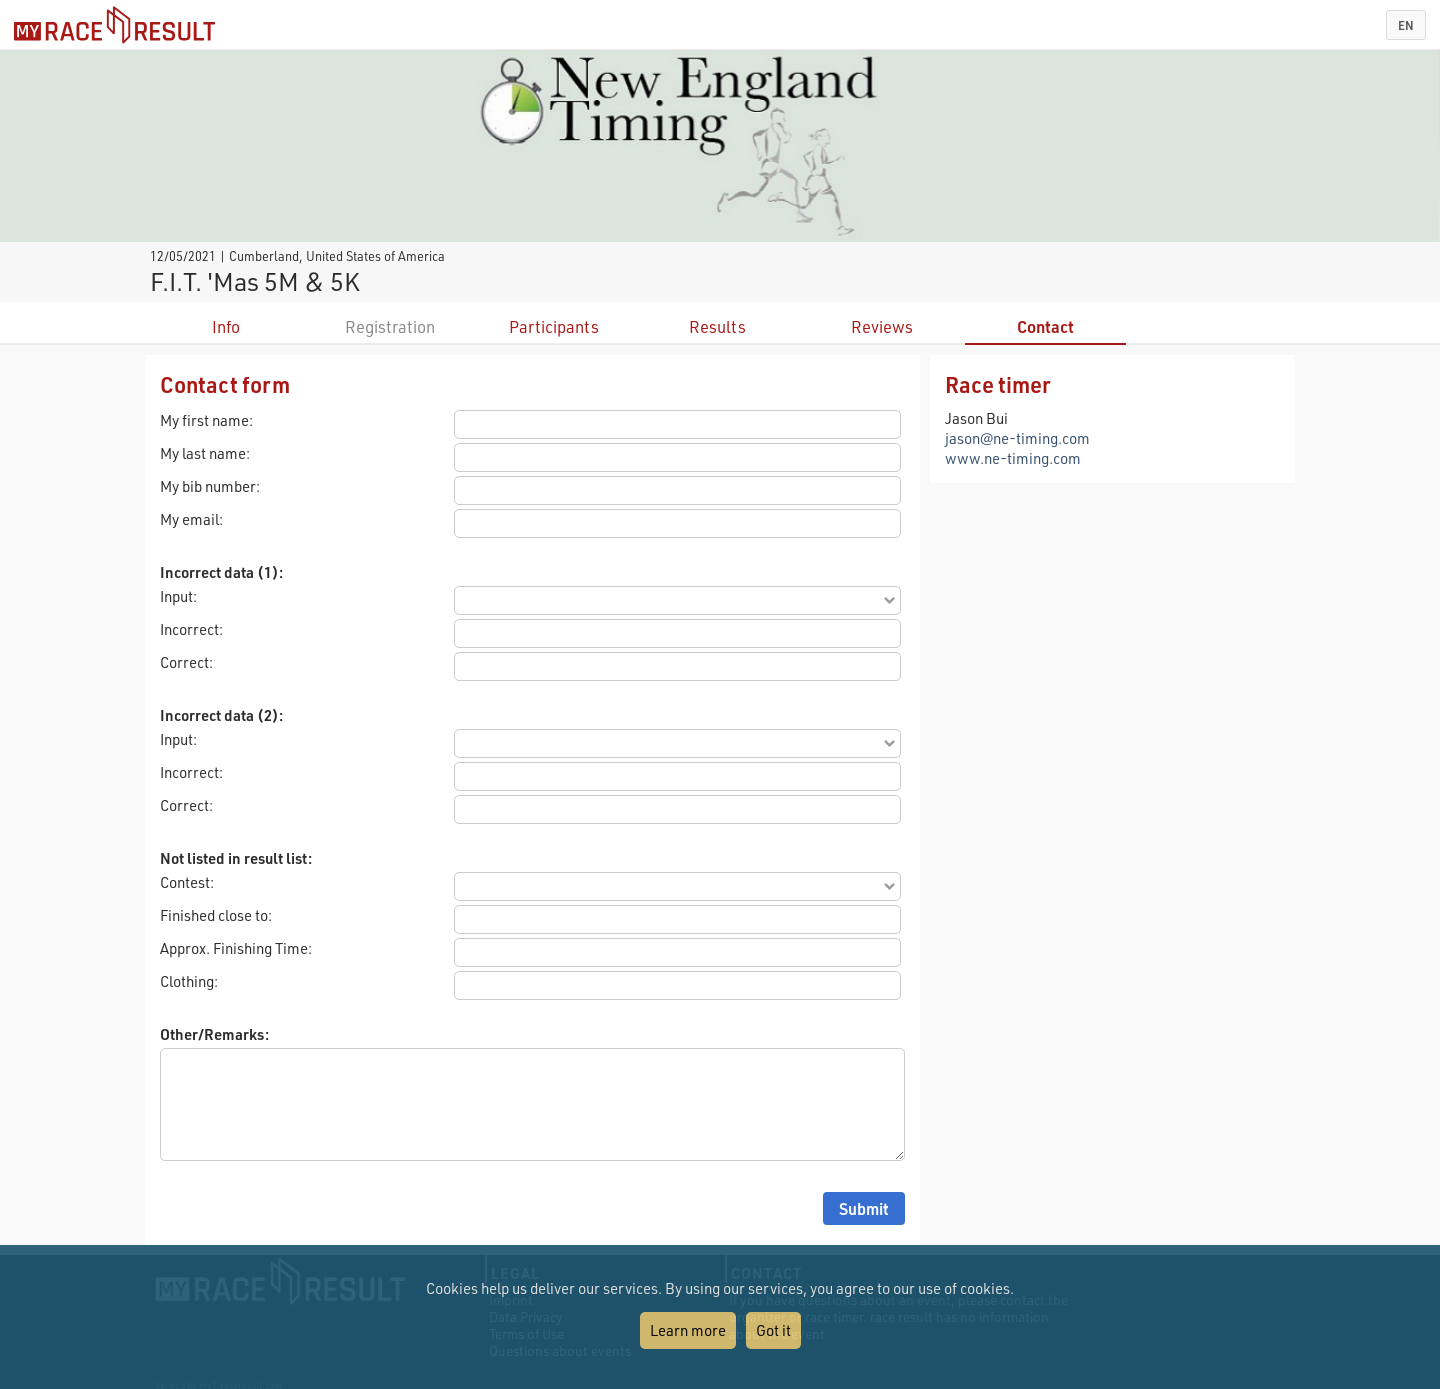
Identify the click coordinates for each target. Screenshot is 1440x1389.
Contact (1045, 326)
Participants (554, 326)
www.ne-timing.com (1013, 458)
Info (226, 326)
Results (717, 326)
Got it (773, 1330)
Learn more (688, 1330)
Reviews (882, 326)
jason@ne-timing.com (1017, 438)
